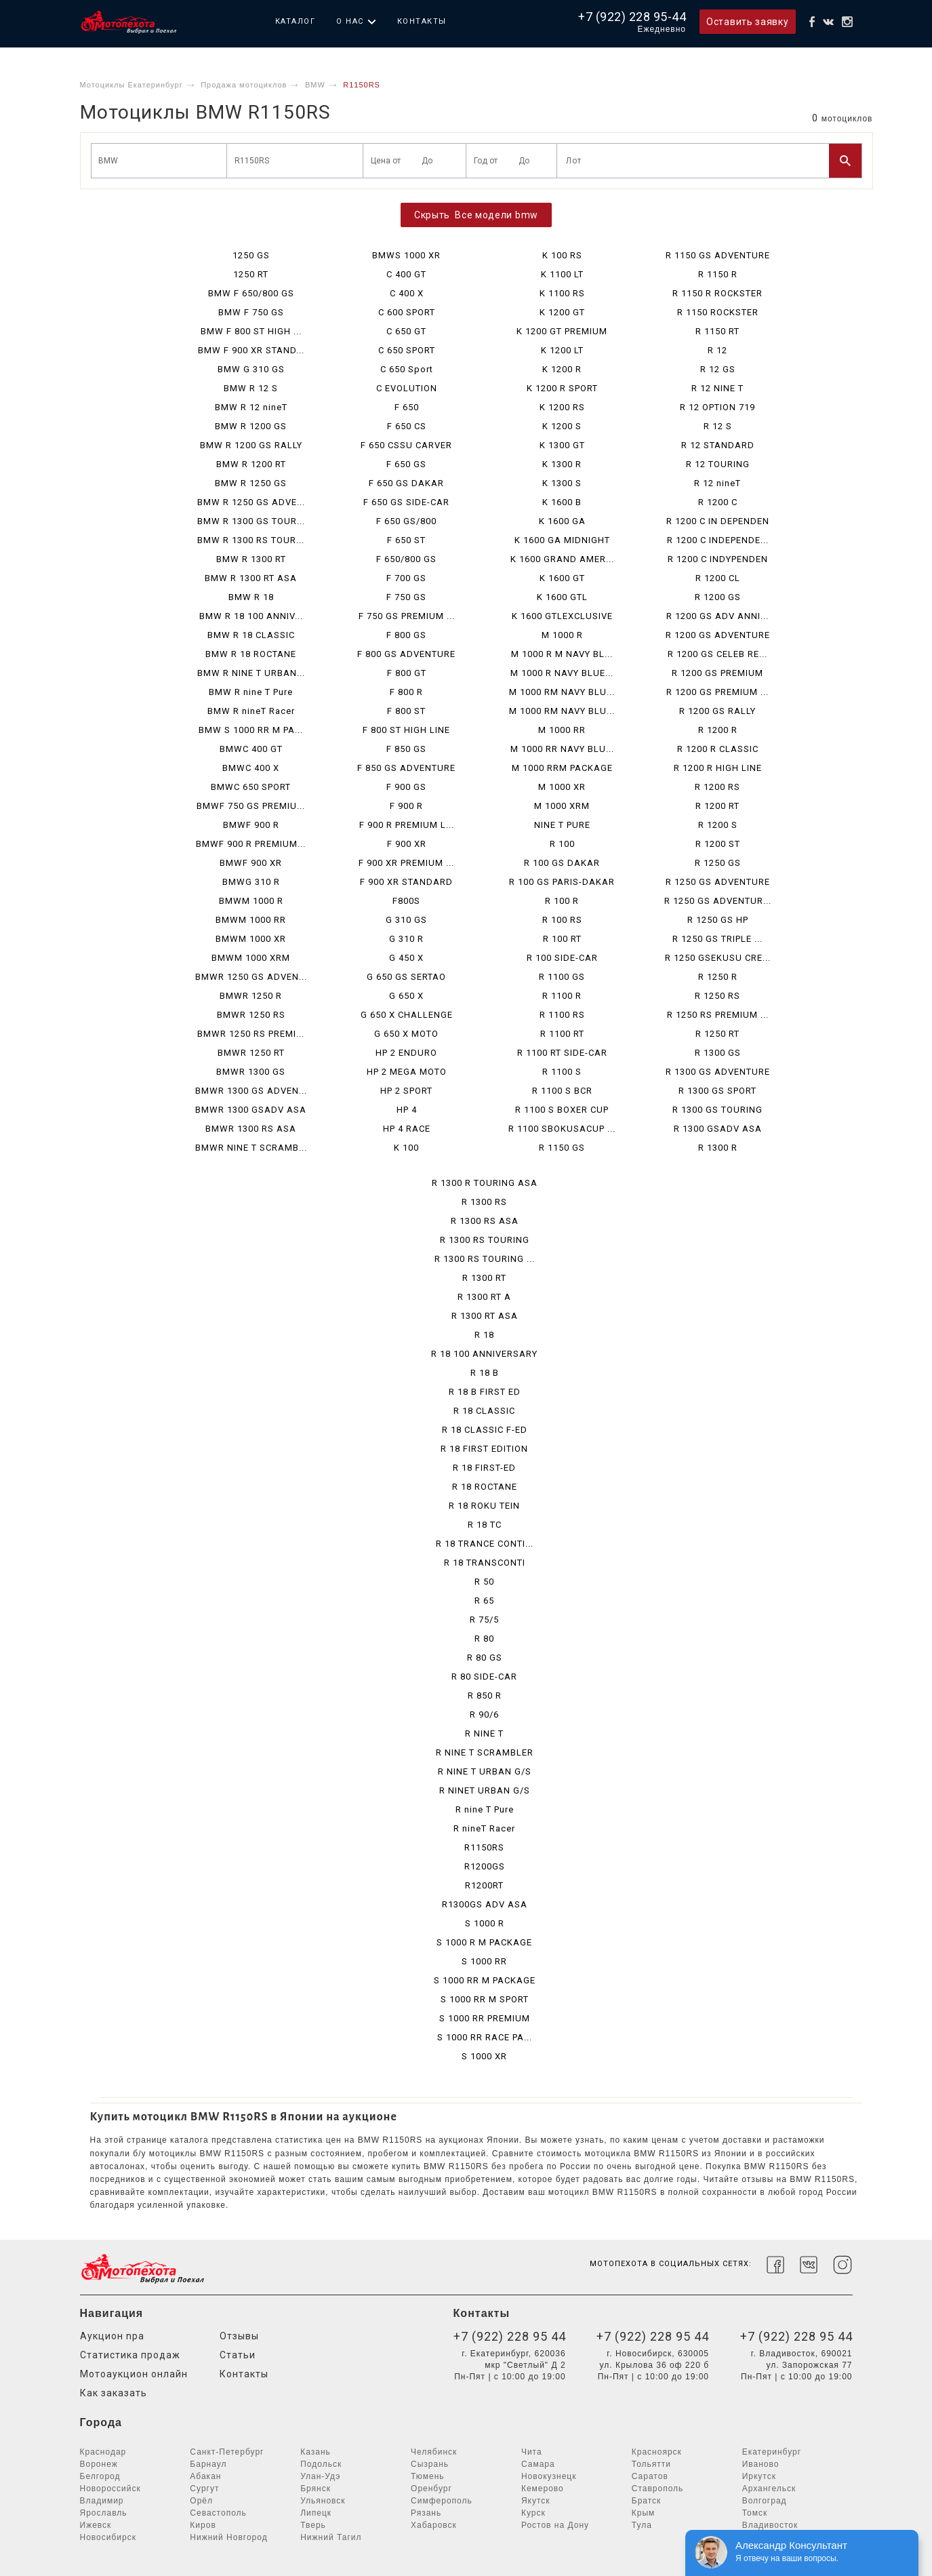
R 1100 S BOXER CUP (562, 1110)
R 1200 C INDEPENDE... (718, 540)
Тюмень (427, 2476)
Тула (642, 2525)
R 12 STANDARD (717, 445)
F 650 (406, 407)
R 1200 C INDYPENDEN (718, 559)
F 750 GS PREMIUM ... (407, 616)
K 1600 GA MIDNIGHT (562, 540)
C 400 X (407, 293)
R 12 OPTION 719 (717, 407)
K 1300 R (562, 464)
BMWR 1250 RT (251, 1053)
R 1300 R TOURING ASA (485, 1183)
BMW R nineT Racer (251, 711)
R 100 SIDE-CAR (562, 958)
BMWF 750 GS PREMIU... (251, 806)
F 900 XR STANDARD (406, 882)
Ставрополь (658, 2488)
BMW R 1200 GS (251, 426)
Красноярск (657, 2452)
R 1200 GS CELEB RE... (717, 654)
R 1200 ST (717, 844)
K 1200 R (562, 369)
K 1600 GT (562, 578)
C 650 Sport (406, 369)
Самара (538, 2464)
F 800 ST (406, 711)
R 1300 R (717, 1148)
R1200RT (484, 1885)
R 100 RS (562, 920)
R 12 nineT (717, 483)
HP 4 (407, 1110)
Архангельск (769, 2488)
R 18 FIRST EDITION (484, 1449)
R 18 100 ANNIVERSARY (484, 1354)
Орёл (201, 2500)
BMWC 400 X (250, 768)
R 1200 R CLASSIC (717, 749)
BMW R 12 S (251, 388)
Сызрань (430, 2464)
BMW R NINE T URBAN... (251, 673)
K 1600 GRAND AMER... (562, 559)
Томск (755, 2513)
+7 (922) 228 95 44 (509, 2336)
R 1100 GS (562, 977)
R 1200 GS (718, 597)
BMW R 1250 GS (251, 483)
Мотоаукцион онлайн (134, 2374)
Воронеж (99, 2464)
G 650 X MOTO (406, 1034)
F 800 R (406, 692)
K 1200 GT (562, 312)
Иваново (760, 2464)
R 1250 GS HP (717, 920)
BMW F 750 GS (251, 312)
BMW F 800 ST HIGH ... (251, 331)
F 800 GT (406, 673)
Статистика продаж (130, 2355)
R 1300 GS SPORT (717, 1091)
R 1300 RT (484, 1278)
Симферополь (441, 2500)
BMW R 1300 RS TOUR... (250, 540)
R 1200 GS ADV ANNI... (717, 616)
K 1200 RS (562, 407)
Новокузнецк (549, 2476)
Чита (531, 2452)
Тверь (313, 2525)
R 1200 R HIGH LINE (718, 768)
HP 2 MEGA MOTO (407, 1072)
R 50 (484, 1582)
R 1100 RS (562, 1015)
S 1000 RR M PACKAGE (484, 1980)
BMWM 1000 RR (251, 920)
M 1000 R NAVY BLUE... (561, 673)
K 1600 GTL (562, 597)
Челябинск (434, 2452)
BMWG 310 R (251, 882)
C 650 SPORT (406, 350)
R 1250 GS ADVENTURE (718, 882)
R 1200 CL (717, 578)
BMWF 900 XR (251, 863)
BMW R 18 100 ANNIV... (251, 616)
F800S (406, 901)
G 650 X (406, 996)
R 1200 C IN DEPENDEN (717, 521)
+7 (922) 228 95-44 (632, 16)
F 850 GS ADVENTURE (406, 768)
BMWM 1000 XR (251, 939)
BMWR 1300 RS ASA (250, 1129)
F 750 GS (406, 597)
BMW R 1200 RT (251, 464)
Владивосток (770, 2525)
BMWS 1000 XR (406, 255)
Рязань (426, 2513)
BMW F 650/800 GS (251, 293)
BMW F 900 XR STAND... (251, 350)
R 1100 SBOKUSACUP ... (561, 1129)
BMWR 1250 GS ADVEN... (251, 977)
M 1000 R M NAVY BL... (562, 654)
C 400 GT (406, 274)
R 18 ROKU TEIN (484, 1506)
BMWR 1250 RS (251, 1015)
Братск (647, 2500)
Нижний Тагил (330, 2537)
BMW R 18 (251, 597)
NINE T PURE (562, 825)
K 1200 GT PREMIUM (561, 331)
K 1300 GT (562, 445)
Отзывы (239, 2336)
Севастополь (218, 2513)
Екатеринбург (772, 2452)
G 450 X (406, 958)
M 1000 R (562, 635)
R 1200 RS (717, 787)
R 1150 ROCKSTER (717, 312)
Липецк (315, 2513)
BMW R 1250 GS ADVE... (251, 502)
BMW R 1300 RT (251, 559)
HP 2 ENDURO (406, 1053)
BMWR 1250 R (251, 996)
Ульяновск (322, 2500)
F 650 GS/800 (406, 521)
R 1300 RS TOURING (484, 1240)
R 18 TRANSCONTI (484, 1563)
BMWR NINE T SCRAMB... (251, 1148)
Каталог (295, 21)
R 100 (562, 844)
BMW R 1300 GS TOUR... (251, 521)
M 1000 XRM (562, 806)
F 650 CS (406, 426)
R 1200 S (717, 825)
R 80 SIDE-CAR (484, 1676)
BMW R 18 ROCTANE (250, 654)
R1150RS (484, 1847)
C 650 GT (406, 331)
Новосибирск (108, 2537)
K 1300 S (562, 483)
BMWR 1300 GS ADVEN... (251, 1091)
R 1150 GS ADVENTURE (718, 255)
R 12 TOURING (718, 464)
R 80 (484, 1638)
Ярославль (103, 2513)
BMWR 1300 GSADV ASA (250, 1110)
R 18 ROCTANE (484, 1487)
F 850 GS (406, 749)
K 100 (406, 1148)
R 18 (484, 1335)
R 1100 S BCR (562, 1091)
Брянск (315, 2488)
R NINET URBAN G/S (484, 1790)
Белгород (100, 2476)
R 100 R (562, 901)
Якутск (535, 2500)
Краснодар (103, 2452)
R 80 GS (484, 1657)
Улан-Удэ (320, 2476)
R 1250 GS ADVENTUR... (717, 901)
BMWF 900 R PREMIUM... (251, 844)
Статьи (238, 2355)
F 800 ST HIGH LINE (406, 730)
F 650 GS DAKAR (406, 483)
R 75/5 (484, 1619)
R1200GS (484, 1866)
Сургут (204, 2488)
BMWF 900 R (251, 825)
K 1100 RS (562, 293)
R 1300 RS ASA (485, 1221)
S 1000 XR (484, 2056)
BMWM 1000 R (251, 901)
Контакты (422, 21)
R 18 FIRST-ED (484, 1468)
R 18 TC (485, 1525)
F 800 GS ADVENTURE (406, 654)
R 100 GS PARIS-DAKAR (562, 882)
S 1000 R (484, 1923)
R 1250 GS (718, 863)
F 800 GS (406, 635)
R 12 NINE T (717, 388)
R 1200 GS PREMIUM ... (717, 692)
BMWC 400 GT (251, 749)
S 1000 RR (484, 1961)
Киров (203, 2525)
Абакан (205, 2476)
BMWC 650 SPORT (251, 787)
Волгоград (764, 2500)
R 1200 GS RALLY (717, 711)
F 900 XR (406, 844)
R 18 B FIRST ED (485, 1392)
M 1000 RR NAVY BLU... (562, 749)
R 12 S (718, 426)
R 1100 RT (562, 1034)
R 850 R (485, 1695)
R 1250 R (717, 977)
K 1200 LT (562, 350)
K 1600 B (562, 502)
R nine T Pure (484, 1809)
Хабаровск (434, 2525)
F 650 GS (406, 464)
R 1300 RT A (484, 1297)
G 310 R (406, 939)
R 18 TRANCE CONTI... (484, 1544)
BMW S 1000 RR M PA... (251, 730)
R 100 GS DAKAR (562, 863)
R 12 (717, 350)
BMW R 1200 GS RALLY (251, 445)
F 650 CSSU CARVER (406, 445)
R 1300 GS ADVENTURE (718, 1072)
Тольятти (651, 2464)
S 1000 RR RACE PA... (484, 2037)
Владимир (102, 2500)
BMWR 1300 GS (250, 1072)
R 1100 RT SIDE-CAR (562, 1053)
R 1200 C (717, 502)
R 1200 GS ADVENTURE (718, 635)
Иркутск (759, 2476)
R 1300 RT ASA (484, 1316)
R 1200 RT (717, 806)
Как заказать (113, 2393)
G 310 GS (406, 920)
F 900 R (406, 806)
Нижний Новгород (228, 2537)
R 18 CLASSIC (484, 1411)
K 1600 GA (562, 521)
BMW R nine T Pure (251, 692)
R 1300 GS (718, 1053)
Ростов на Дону (555, 2525)
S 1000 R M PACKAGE (484, 1942)
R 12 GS (717, 369)
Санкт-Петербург (227, 2452)
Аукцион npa (112, 2336)
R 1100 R (562, 996)
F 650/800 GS (406, 559)
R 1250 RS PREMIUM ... (718, 1015)
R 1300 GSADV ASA (718, 1129)
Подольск (321, 2464)
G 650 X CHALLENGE (407, 1015)
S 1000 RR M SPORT (485, 1999)
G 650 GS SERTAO (406, 977)
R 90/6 (484, 1714)
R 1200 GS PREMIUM (717, 673)
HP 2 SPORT (406, 1091)
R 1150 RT (717, 331)
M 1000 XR (562, 787)
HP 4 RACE (406, 1129)
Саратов (650, 2476)
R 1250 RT (717, 1034)
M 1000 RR (562, 730)
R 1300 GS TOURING (717, 1110)
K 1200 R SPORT (562, 388)
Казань (315, 2452)
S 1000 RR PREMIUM (484, 2018)
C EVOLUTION (406, 388)
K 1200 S (562, 426)
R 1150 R (717, 274)
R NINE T (484, 1733)
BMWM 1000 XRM (250, 958)
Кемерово (542, 2488)
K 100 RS (562, 255)
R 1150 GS (562, 1148)
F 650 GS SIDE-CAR (406, 502)
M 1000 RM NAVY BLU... (562, 692)
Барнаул (208, 2464)
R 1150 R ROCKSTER (717, 293)
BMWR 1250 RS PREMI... (250, 1034)
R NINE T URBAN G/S (484, 1771)
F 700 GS (406, 578)
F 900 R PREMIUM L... (406, 825)
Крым (643, 2513)
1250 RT (250, 274)
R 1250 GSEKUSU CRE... (718, 958)
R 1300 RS (484, 1202)
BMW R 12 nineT (251, 407)
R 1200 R (717, 730)
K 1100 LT (562, 274)
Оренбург (431, 2488)
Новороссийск (110, 2488)
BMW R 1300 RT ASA (251, 578)
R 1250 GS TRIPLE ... (717, 939)
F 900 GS (406, 787)
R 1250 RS (717, 996)
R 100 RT (562, 939)
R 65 (484, 1601)
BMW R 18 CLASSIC (251, 635)
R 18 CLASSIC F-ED (484, 1430)
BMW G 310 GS (251, 369)
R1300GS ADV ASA (484, 1904)
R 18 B (484, 1373)
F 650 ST (406, 540)
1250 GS (251, 255)
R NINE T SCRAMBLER (484, 1752)
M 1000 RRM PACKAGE (562, 768)
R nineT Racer (484, 1828)
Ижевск (96, 2525)
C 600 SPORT (406, 312)
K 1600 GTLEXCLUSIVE (562, 616)
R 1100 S (562, 1072)
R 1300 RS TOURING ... (484, 1259)
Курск (533, 2513)
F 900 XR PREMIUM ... (406, 863)
